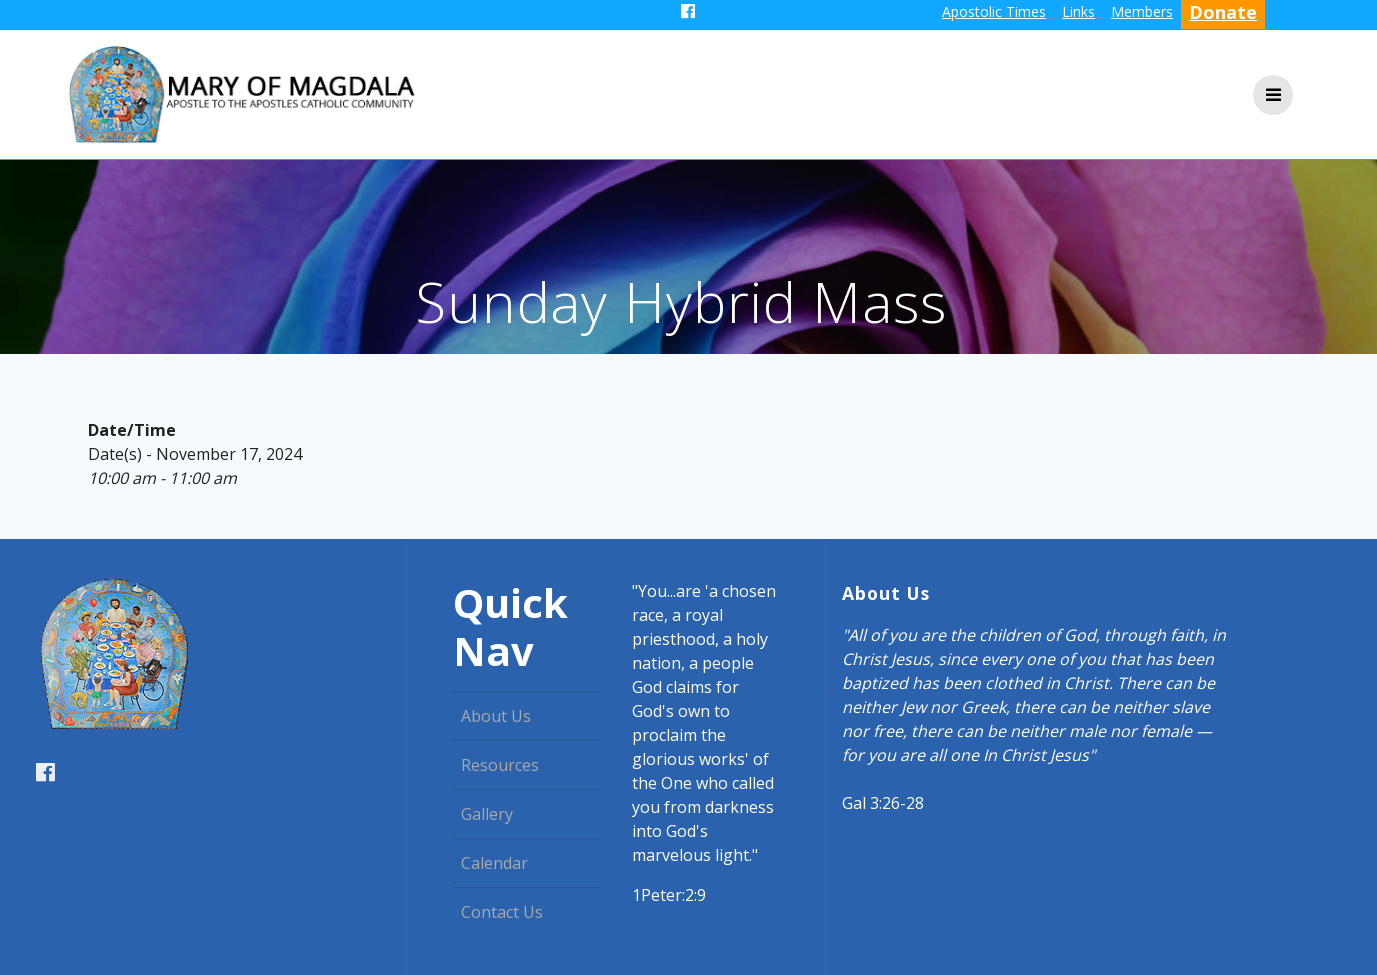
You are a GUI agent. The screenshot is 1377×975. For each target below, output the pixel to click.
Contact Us (502, 912)
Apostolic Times (994, 11)
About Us (496, 716)
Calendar (494, 863)
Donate (1223, 12)
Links (1078, 11)
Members (1142, 11)
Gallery (487, 814)
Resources (500, 765)
